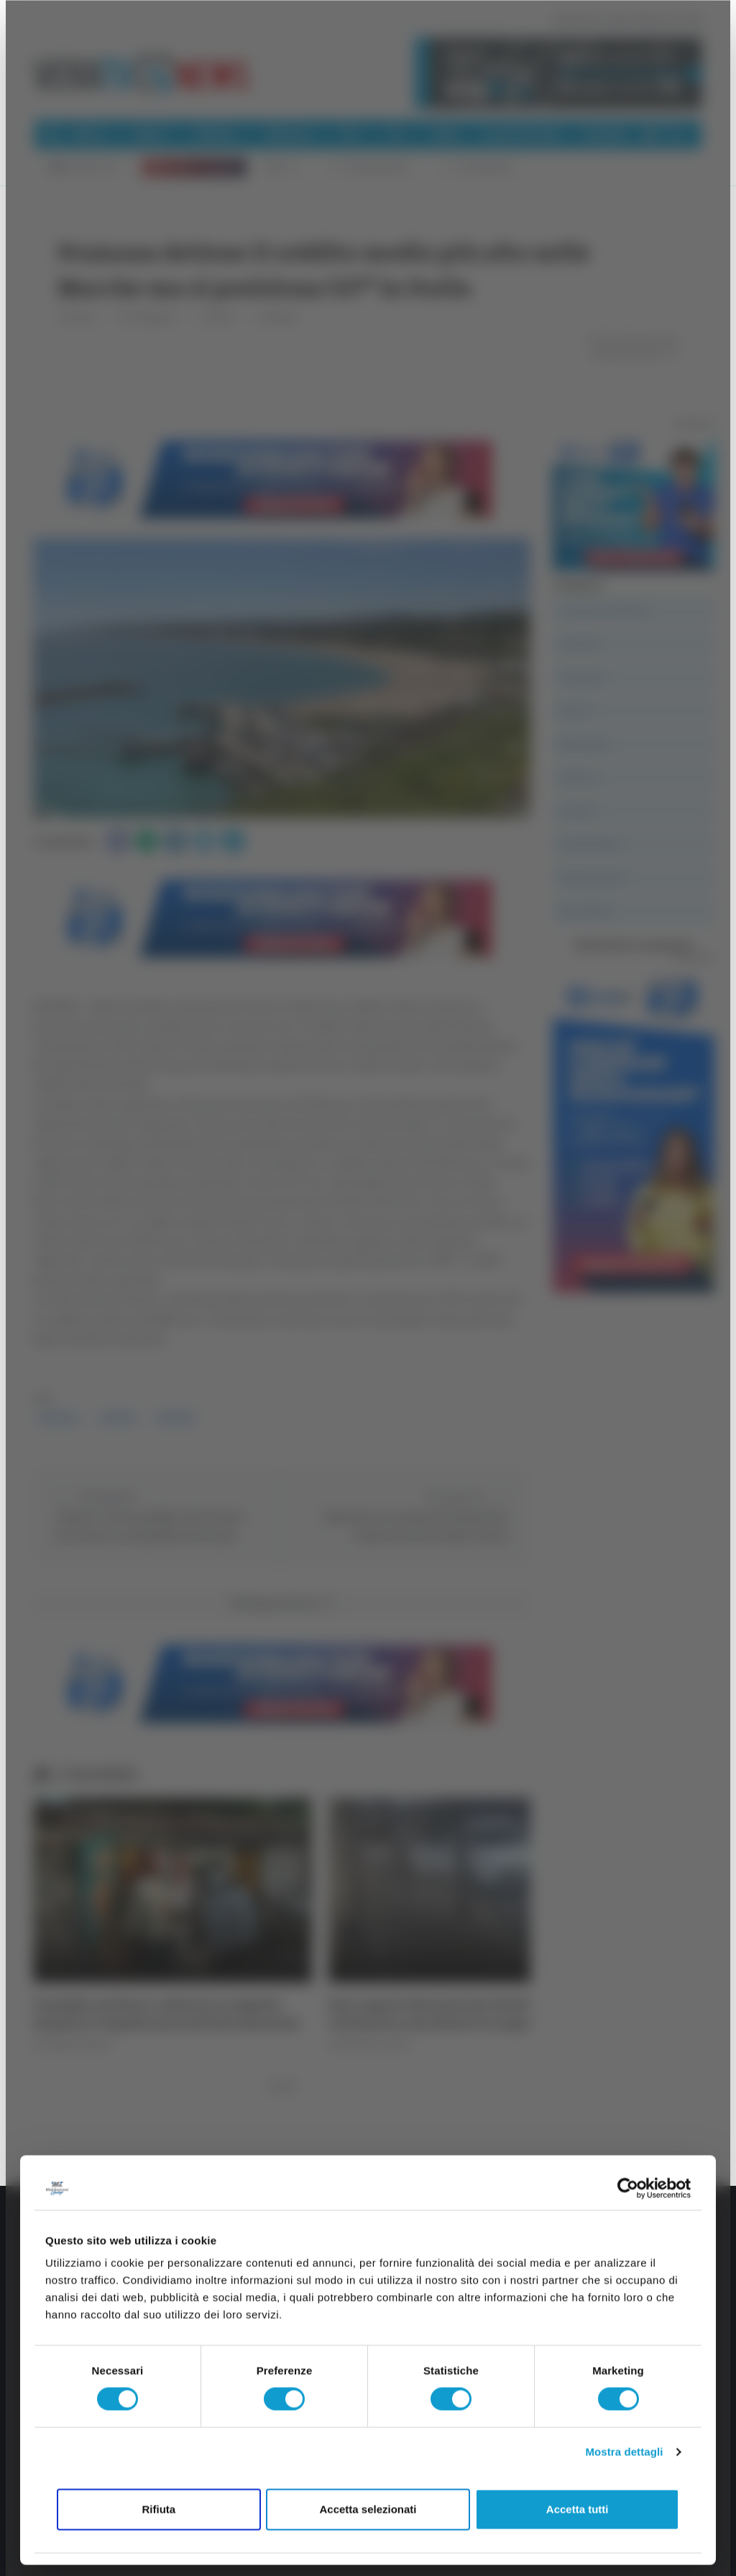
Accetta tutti (577, 2509)
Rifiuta (158, 2509)
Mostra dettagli (624, 2452)
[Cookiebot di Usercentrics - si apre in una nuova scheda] (628, 2188)
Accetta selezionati (367, 2509)
